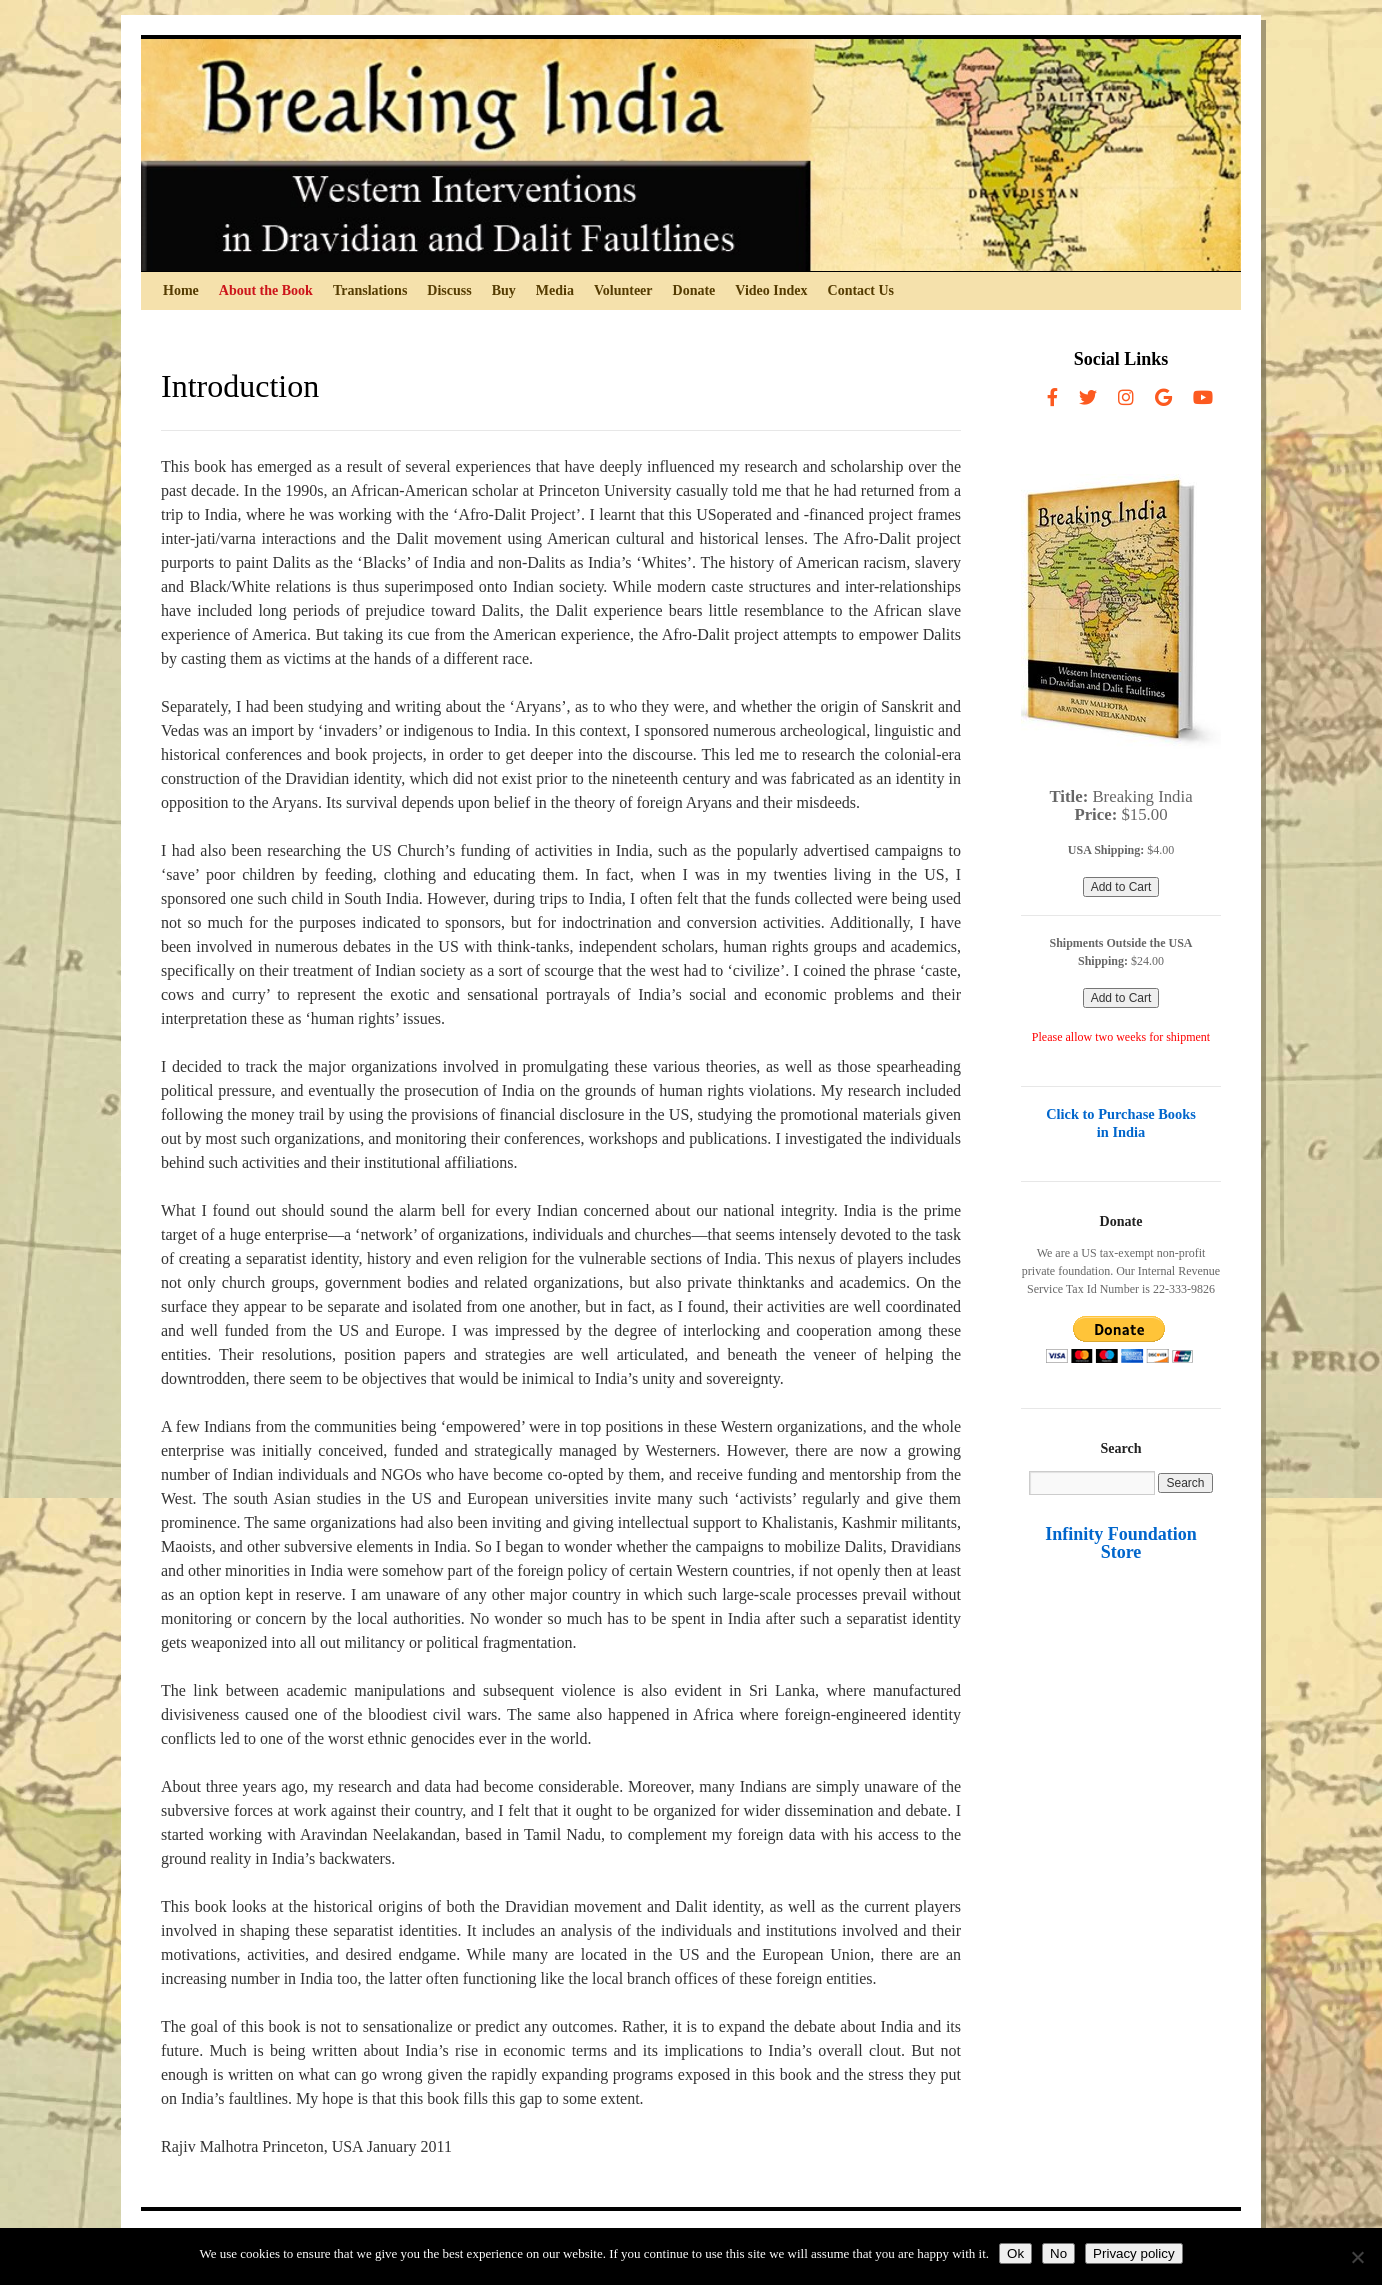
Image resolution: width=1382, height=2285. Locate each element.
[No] (1357, 2257)
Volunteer (623, 290)
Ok (1015, 2253)
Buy (504, 290)
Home (181, 290)
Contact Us (861, 290)
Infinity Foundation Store (1121, 1543)
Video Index (771, 290)
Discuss (449, 290)
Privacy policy (1133, 2253)
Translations (370, 290)
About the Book (266, 290)
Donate (694, 290)
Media (555, 290)
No (1058, 2253)
